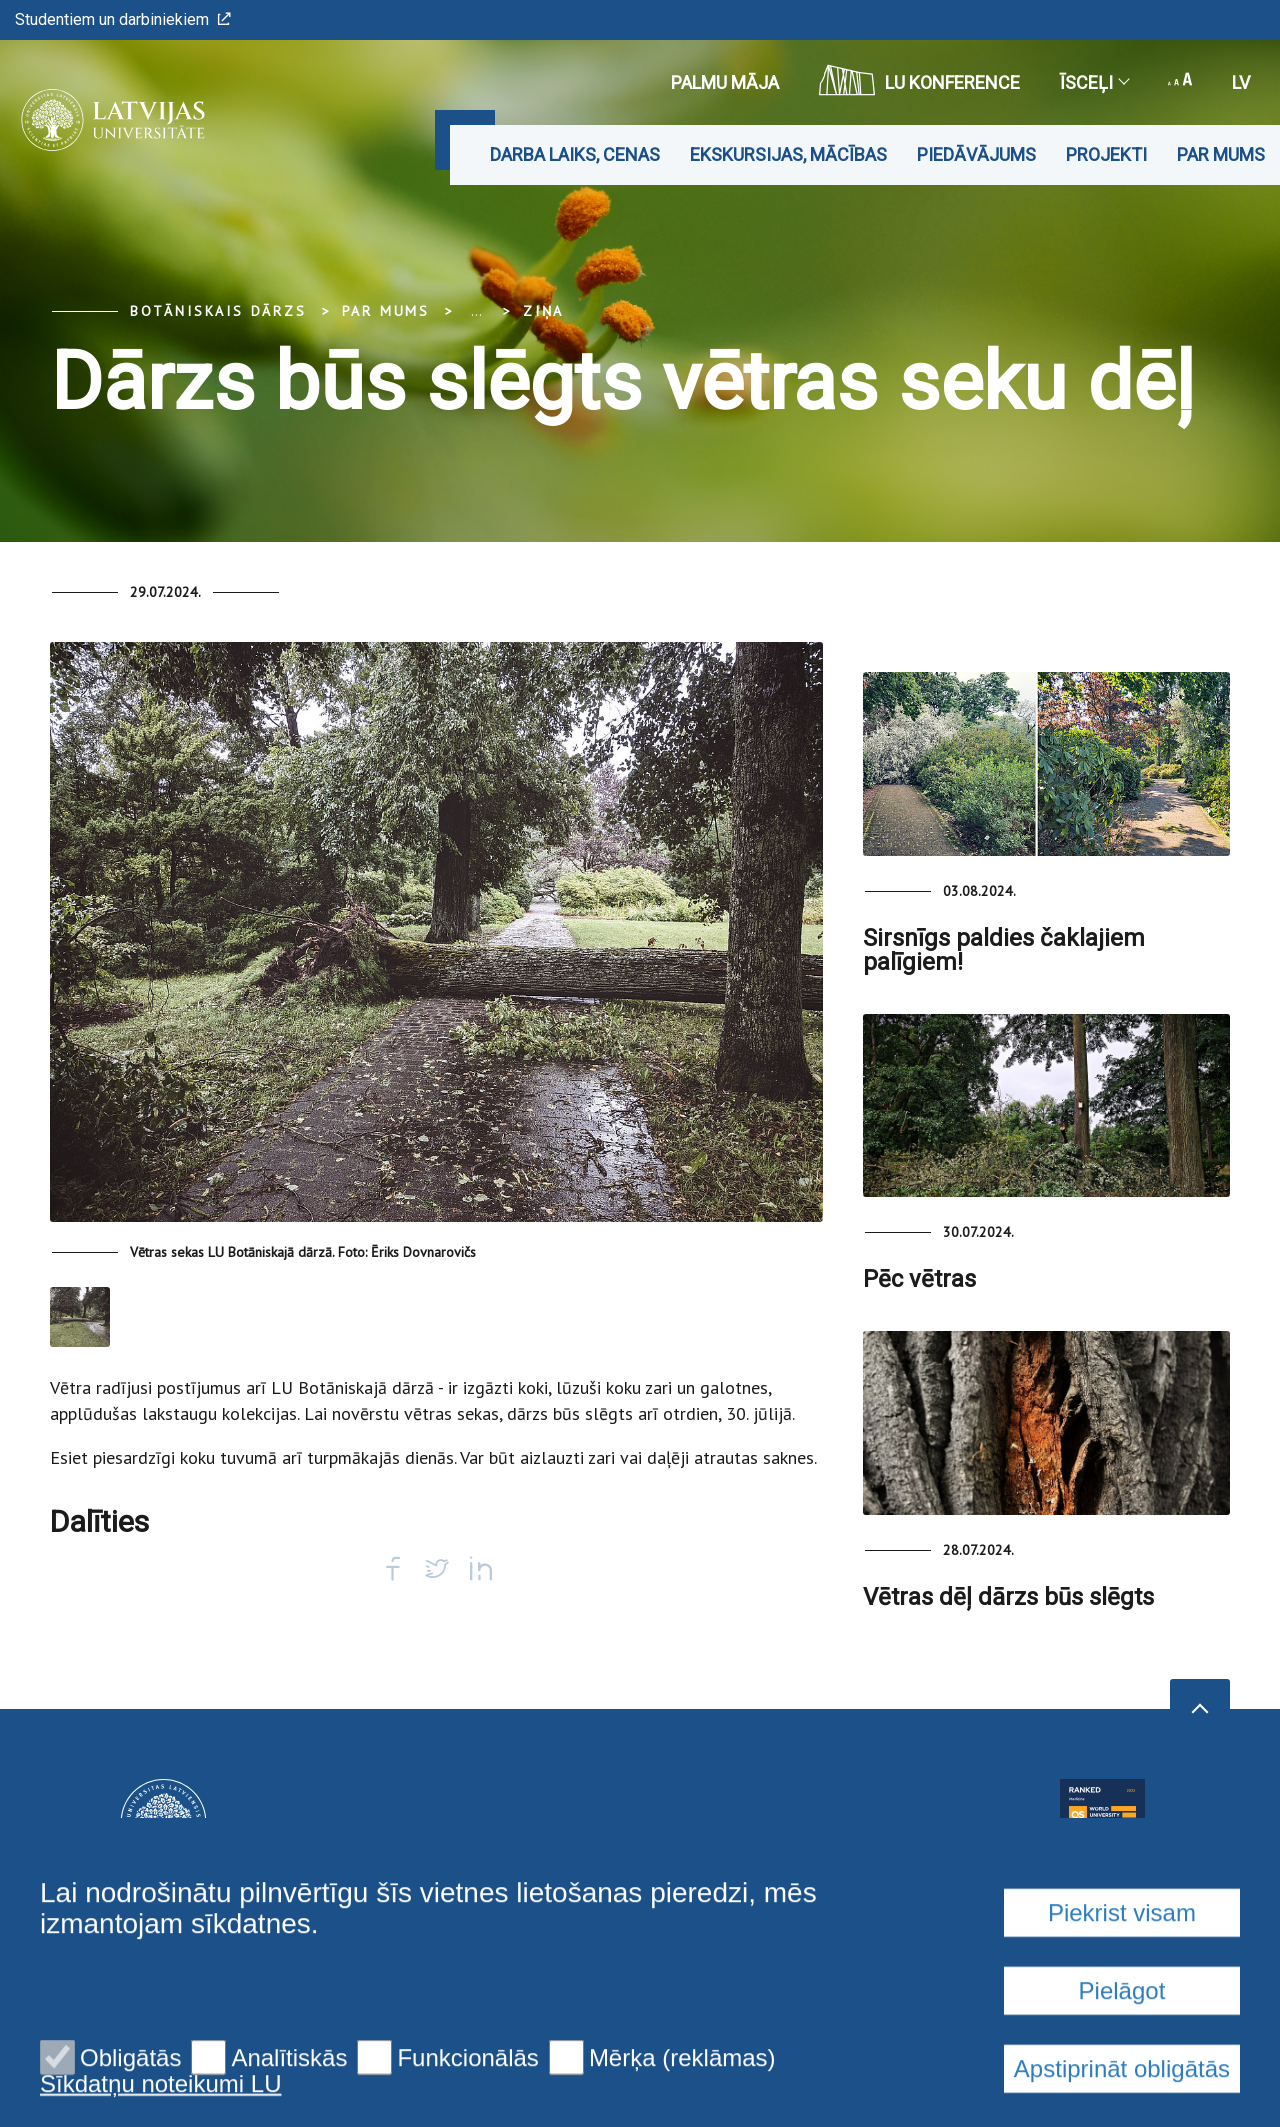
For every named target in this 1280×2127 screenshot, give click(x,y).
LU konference (919, 80)
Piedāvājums (976, 154)
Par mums (1221, 154)
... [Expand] (476, 311)
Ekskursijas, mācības (788, 154)
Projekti (1106, 154)
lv (1241, 82)
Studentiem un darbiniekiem (123, 19)
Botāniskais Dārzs (218, 311)
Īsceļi (1094, 82)
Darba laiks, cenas (575, 154)
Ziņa (543, 311)
